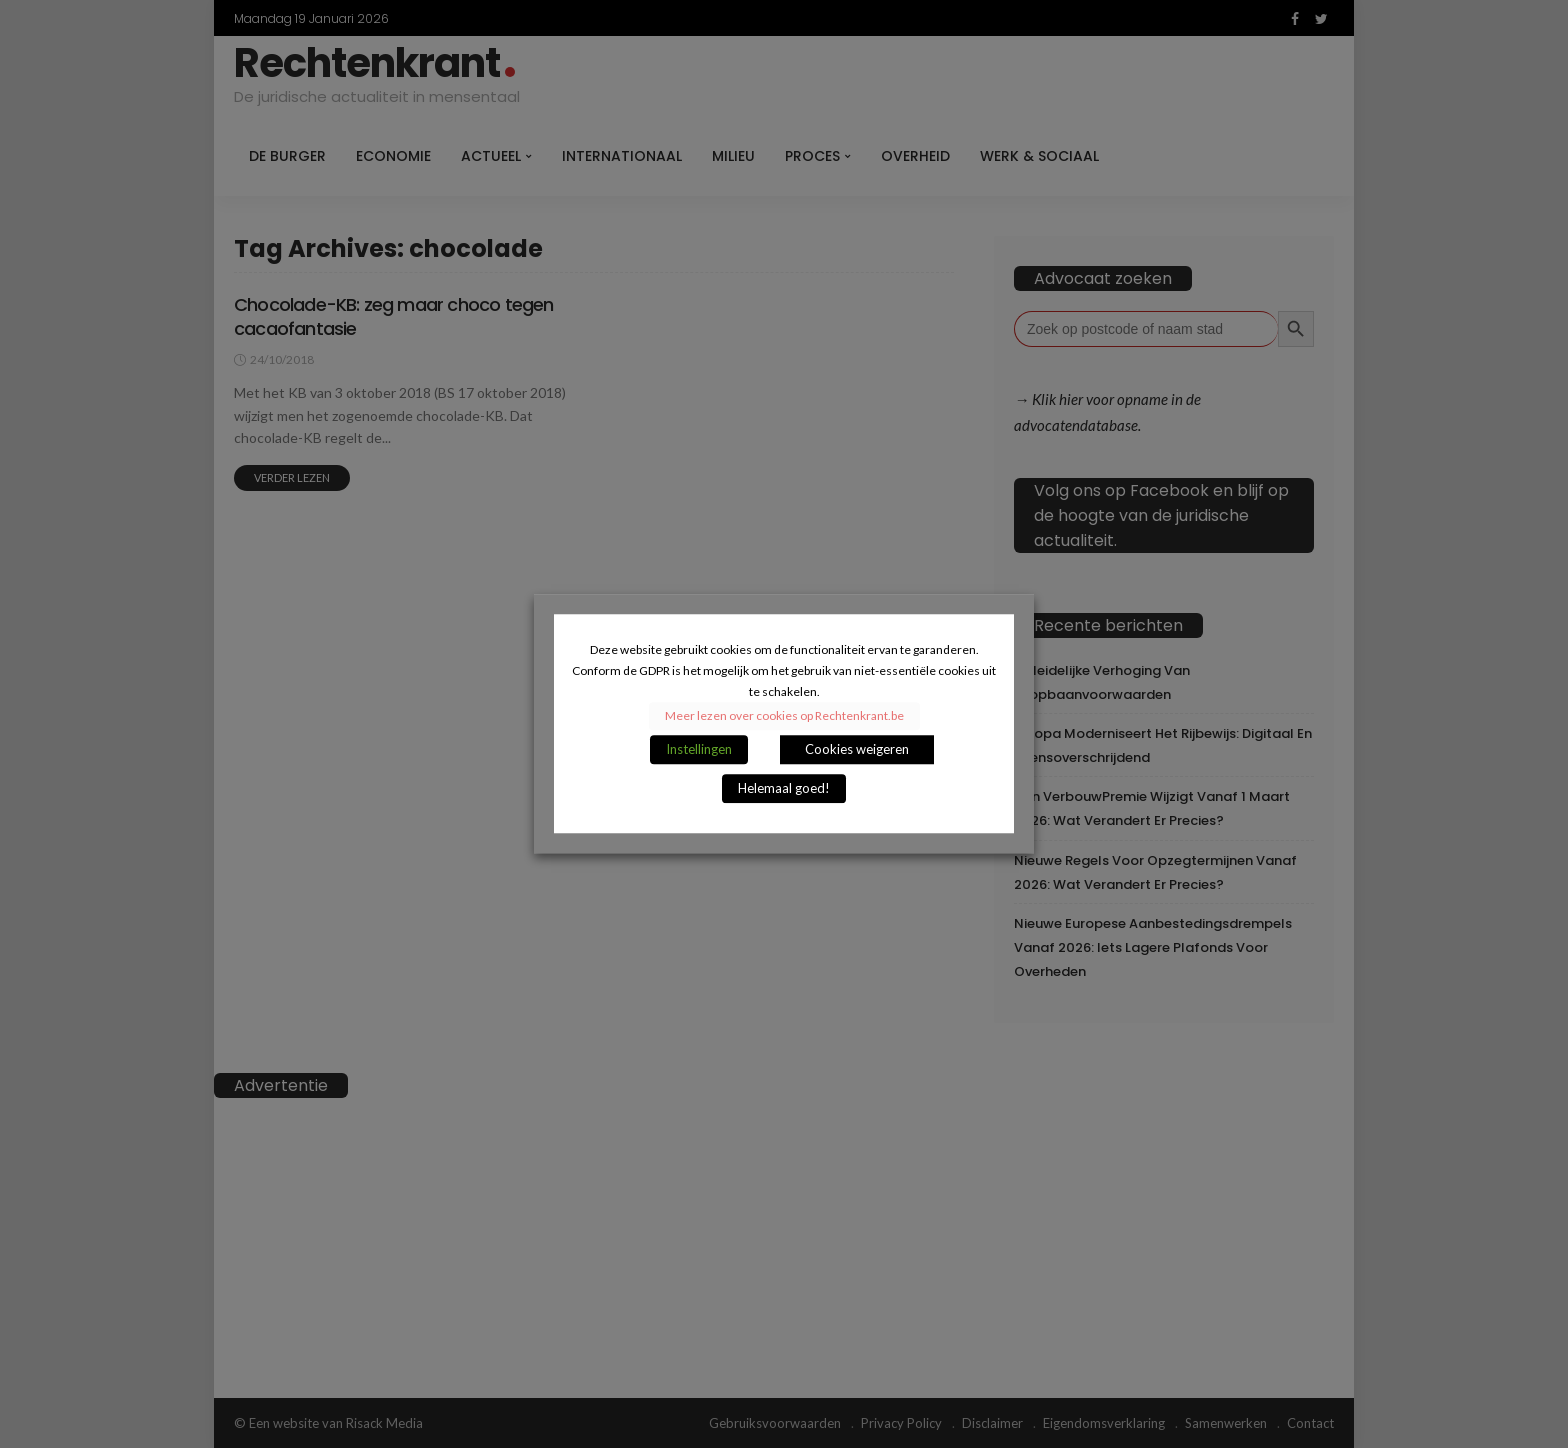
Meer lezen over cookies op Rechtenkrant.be (784, 716)
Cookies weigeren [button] (857, 750)
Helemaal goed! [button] (784, 789)
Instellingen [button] (699, 750)
